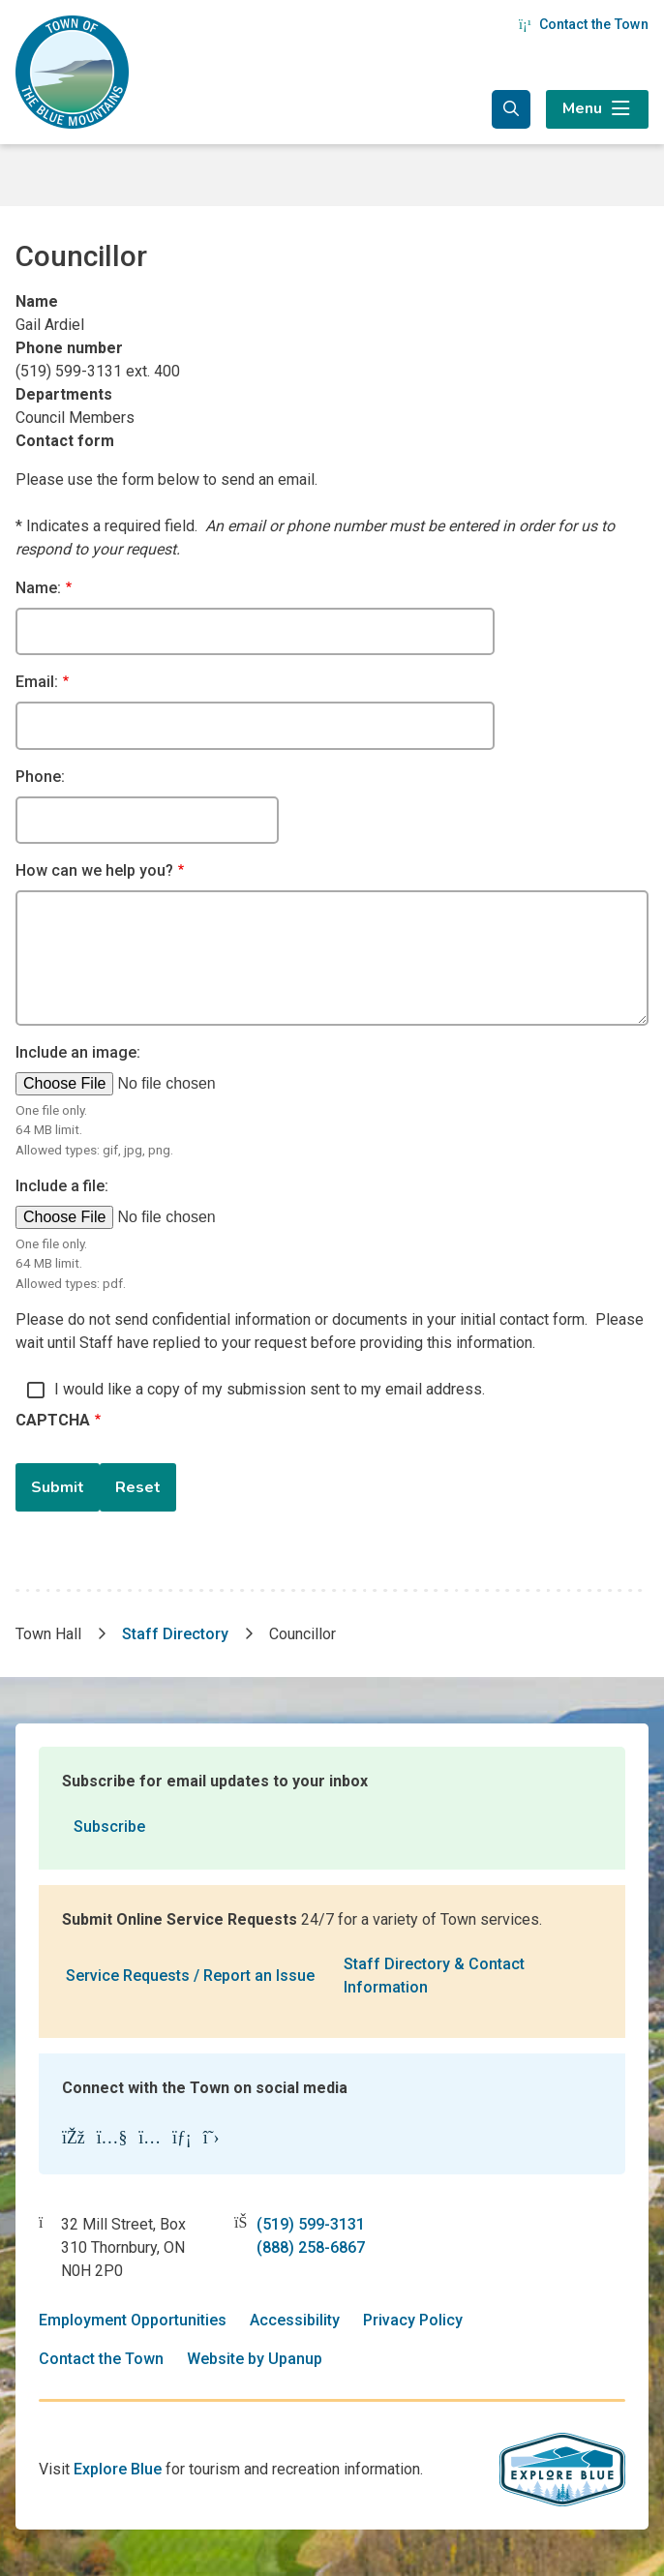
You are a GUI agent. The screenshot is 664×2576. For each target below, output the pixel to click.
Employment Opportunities (132, 2320)
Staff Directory (175, 1634)
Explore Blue (118, 2469)
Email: (36, 682)
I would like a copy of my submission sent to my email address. (269, 1389)
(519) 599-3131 (311, 2224)
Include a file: (61, 1186)
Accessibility (295, 2320)
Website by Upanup (254, 2359)
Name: (38, 588)
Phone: (40, 776)
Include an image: (77, 1052)
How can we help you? (94, 870)
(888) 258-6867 (311, 2247)
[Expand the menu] (597, 109)
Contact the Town (584, 24)
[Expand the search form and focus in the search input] (511, 109)
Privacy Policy (413, 2320)
